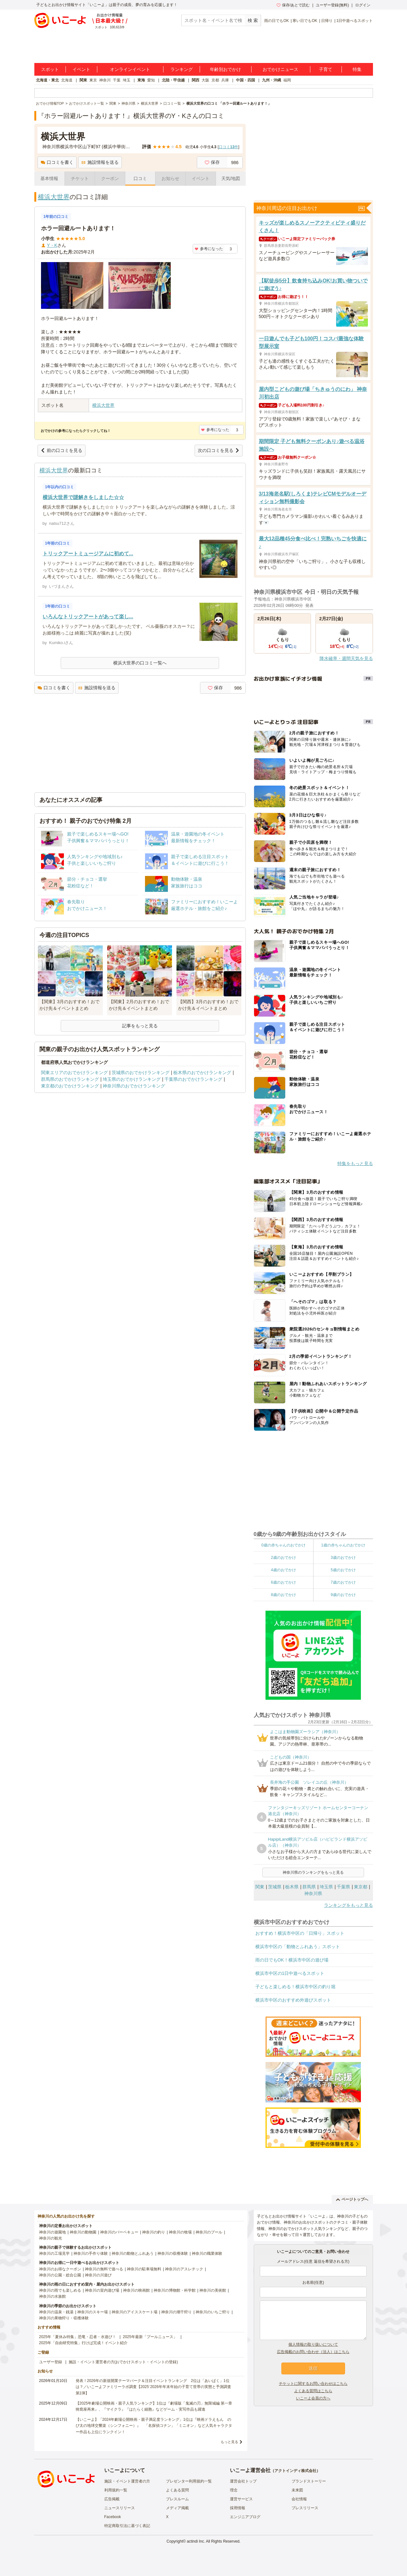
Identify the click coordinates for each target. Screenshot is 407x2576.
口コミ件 (228, 147)
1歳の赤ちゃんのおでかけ (343, 1545)
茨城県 (274, 1886)
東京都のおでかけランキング (70, 1085)
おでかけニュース (280, 69)
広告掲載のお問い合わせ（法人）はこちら (313, 2352)
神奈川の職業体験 (207, 2253)
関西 (195, 80)
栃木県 (292, 1886)
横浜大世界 (54, 196)
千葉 (117, 80)
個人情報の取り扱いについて (313, 2344)
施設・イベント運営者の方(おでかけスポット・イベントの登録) (123, 2362)
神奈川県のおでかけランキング (134, 1085)
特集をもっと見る (355, 1163)
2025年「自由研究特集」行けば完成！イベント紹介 (83, 2343)
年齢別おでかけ (225, 69)
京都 (215, 80)
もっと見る (229, 2442)
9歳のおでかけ (343, 1595)
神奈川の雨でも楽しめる (60, 2290)
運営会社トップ (243, 2481)
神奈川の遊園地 (52, 2232)
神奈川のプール (209, 2232)
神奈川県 (313, 1893)
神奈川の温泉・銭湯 (56, 2312)
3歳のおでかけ (343, 1557)
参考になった (209, 248)
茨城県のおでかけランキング (140, 1072)
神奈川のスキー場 (92, 2312)
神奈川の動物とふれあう (133, 2253)
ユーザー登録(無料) (332, 5)
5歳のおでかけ (343, 1570)
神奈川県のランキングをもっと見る (313, 1872)
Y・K (52, 245)
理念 (234, 2490)
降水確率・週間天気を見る (346, 658)
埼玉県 (326, 1886)
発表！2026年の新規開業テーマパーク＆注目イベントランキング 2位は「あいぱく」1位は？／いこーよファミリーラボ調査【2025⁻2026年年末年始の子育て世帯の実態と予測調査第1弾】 (153, 2386)
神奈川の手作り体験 (90, 2253)
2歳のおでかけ (283, 1557)
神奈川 (105, 80)
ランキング (181, 69)
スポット (50, 69)
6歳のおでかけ (283, 1582)
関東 (83, 80)
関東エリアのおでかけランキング (74, 1072)
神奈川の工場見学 (54, 2253)
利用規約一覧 (115, 2490)
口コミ (140, 178)
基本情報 (49, 178)
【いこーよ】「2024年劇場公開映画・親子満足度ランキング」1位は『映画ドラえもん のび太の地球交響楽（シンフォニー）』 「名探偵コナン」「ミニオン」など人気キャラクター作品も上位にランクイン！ (154, 2425)
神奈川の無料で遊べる (104, 2269)
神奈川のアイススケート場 (134, 2312)
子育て (325, 69)
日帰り (327, 20)
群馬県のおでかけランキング (70, 1079)
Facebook (112, 2517)
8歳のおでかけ (283, 1595)
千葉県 (343, 1886)
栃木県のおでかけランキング (202, 1072)
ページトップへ (352, 2199)
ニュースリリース (119, 2508)
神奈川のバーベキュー (119, 2232)
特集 (357, 69)
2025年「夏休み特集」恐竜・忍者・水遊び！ (77, 2337)
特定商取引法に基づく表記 (127, 2526)
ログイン (362, 5)
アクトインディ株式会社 (295, 2470)
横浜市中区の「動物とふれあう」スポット (297, 1946)
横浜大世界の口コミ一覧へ (140, 662)
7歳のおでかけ (343, 1582)
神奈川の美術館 (212, 2290)
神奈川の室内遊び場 (102, 2290)
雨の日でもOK (276, 20)
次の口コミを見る (218, 450)
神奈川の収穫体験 (172, 2253)
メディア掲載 (177, 2508)
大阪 (205, 80)
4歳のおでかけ (283, 1570)
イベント (81, 69)
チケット (80, 178)
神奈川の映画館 (136, 2290)
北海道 (66, 80)
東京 (93, 80)
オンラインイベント (130, 69)
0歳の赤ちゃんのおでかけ (283, 1545)
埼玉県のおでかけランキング (132, 1079)
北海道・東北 (47, 80)
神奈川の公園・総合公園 (60, 2275)
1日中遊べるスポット (354, 20)
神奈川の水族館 (52, 2296)
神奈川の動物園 (83, 2232)
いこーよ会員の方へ (313, 2398)
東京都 (360, 1886)
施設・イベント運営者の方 (127, 2481)
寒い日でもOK (305, 20)
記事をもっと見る (140, 1025)
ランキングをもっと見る (348, 1905)
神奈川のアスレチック (184, 2269)
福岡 (287, 80)
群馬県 (309, 1886)
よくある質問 (177, 2490)
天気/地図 (230, 178)
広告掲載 (112, 2499)
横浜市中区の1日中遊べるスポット (290, 1973)
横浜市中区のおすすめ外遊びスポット (293, 2000)
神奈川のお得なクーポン (60, 2269)
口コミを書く (57, 162)
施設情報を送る (100, 162)
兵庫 (225, 80)
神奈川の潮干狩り (176, 2312)
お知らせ (170, 178)
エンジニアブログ (245, 2517)
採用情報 (237, 2508)
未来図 (297, 2490)
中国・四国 (245, 80)
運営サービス (241, 2499)
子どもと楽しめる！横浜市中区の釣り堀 (295, 1986)
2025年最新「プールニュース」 (150, 2337)
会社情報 (299, 2499)
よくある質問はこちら (313, 2391)
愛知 (151, 80)
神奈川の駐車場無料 (144, 2269)
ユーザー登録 (50, 2362)
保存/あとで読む (293, 5)
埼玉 (126, 80)
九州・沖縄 (271, 80)
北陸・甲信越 (173, 80)
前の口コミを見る (61, 450)
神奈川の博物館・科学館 (175, 2290)
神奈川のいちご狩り (213, 2312)
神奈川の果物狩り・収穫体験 (64, 2318)
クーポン (110, 178)
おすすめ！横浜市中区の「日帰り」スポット (299, 1933)
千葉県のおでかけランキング (193, 1079)
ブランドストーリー (309, 2481)
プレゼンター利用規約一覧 (189, 2481)
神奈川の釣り (153, 2232)
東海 (141, 80)
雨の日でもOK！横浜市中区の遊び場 (291, 1959)
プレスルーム (177, 2499)
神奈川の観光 (50, 2238)
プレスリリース (305, 2508)
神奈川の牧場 (180, 2232)
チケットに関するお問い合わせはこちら (313, 2383)
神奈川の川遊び (98, 2275)
